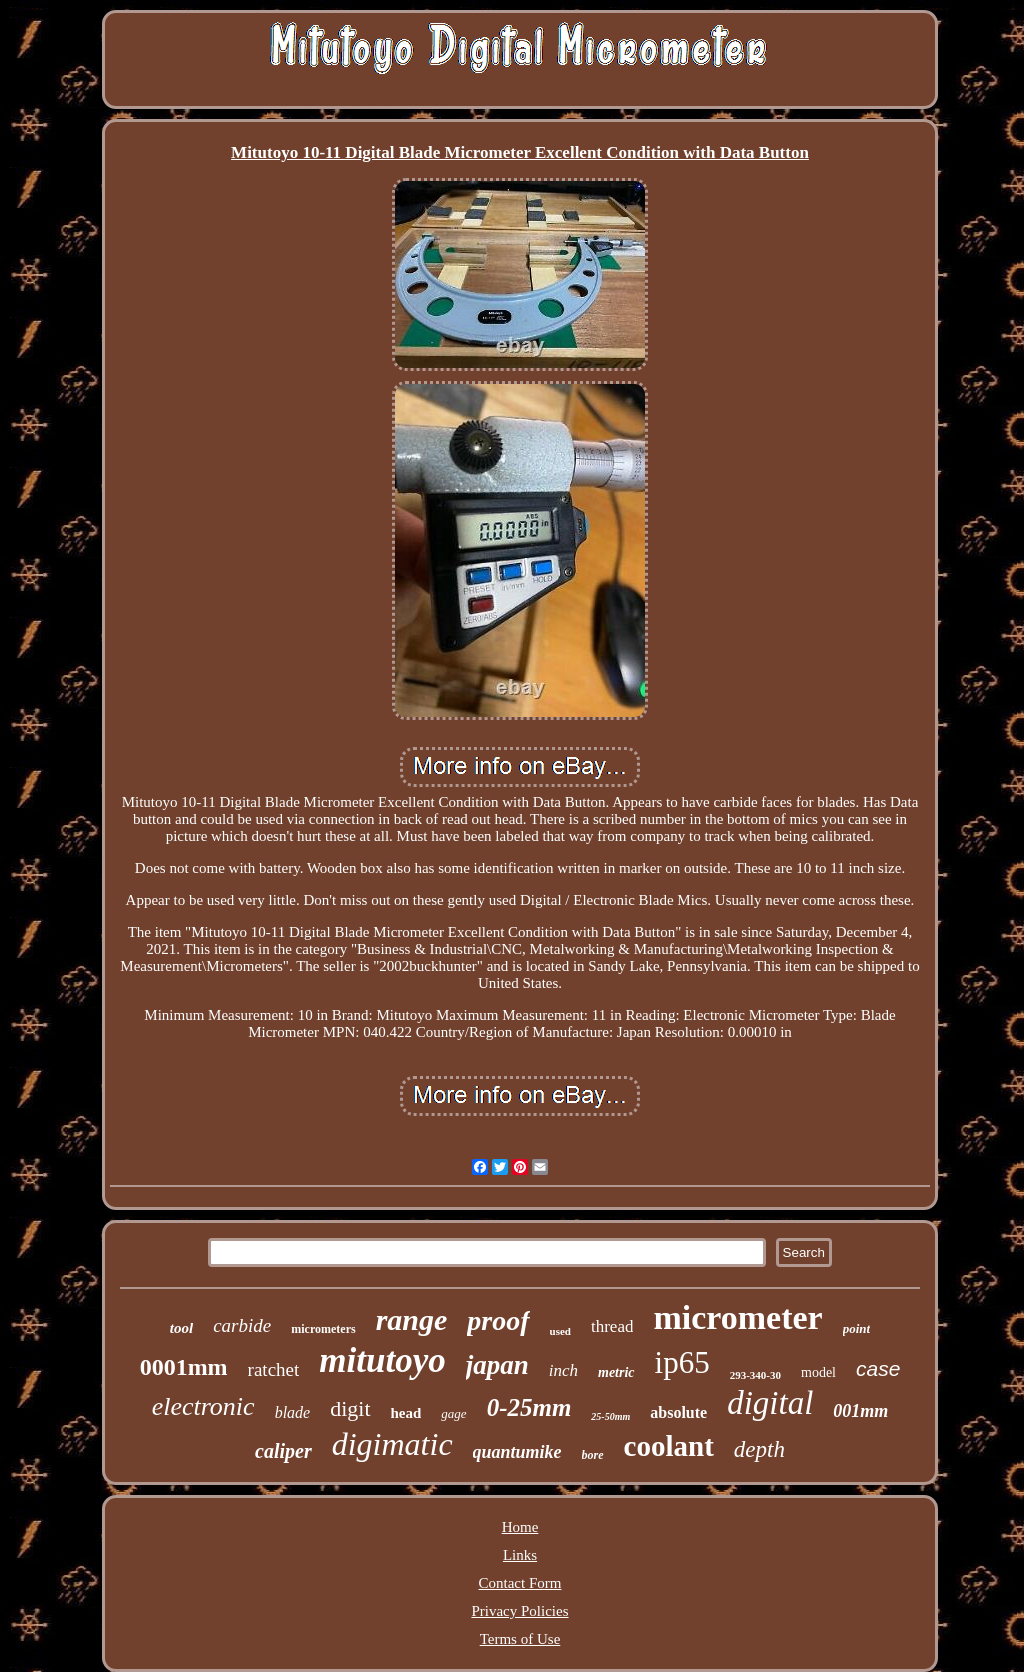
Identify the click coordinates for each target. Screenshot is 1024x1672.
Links (520, 1555)
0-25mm (529, 1407)
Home (520, 1527)
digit (350, 1408)
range (412, 1319)
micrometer (737, 1317)
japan (497, 1365)
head (406, 1413)
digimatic (392, 1444)
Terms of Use (520, 1639)
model (818, 1372)
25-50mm (610, 1416)
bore (593, 1455)
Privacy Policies (519, 1611)
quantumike (517, 1452)
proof (498, 1320)
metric (616, 1372)
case (878, 1368)
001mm (860, 1411)
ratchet (274, 1369)
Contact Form (520, 1583)
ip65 (682, 1362)
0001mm (184, 1367)
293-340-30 (755, 1375)
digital (770, 1403)
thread (612, 1326)
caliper (283, 1451)
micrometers (323, 1329)
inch (563, 1370)
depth (759, 1449)
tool (181, 1328)
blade (293, 1412)
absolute (678, 1412)
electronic (203, 1406)
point (856, 1328)
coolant (669, 1446)
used (560, 1331)
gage (453, 1413)
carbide (242, 1325)
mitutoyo (382, 1360)
